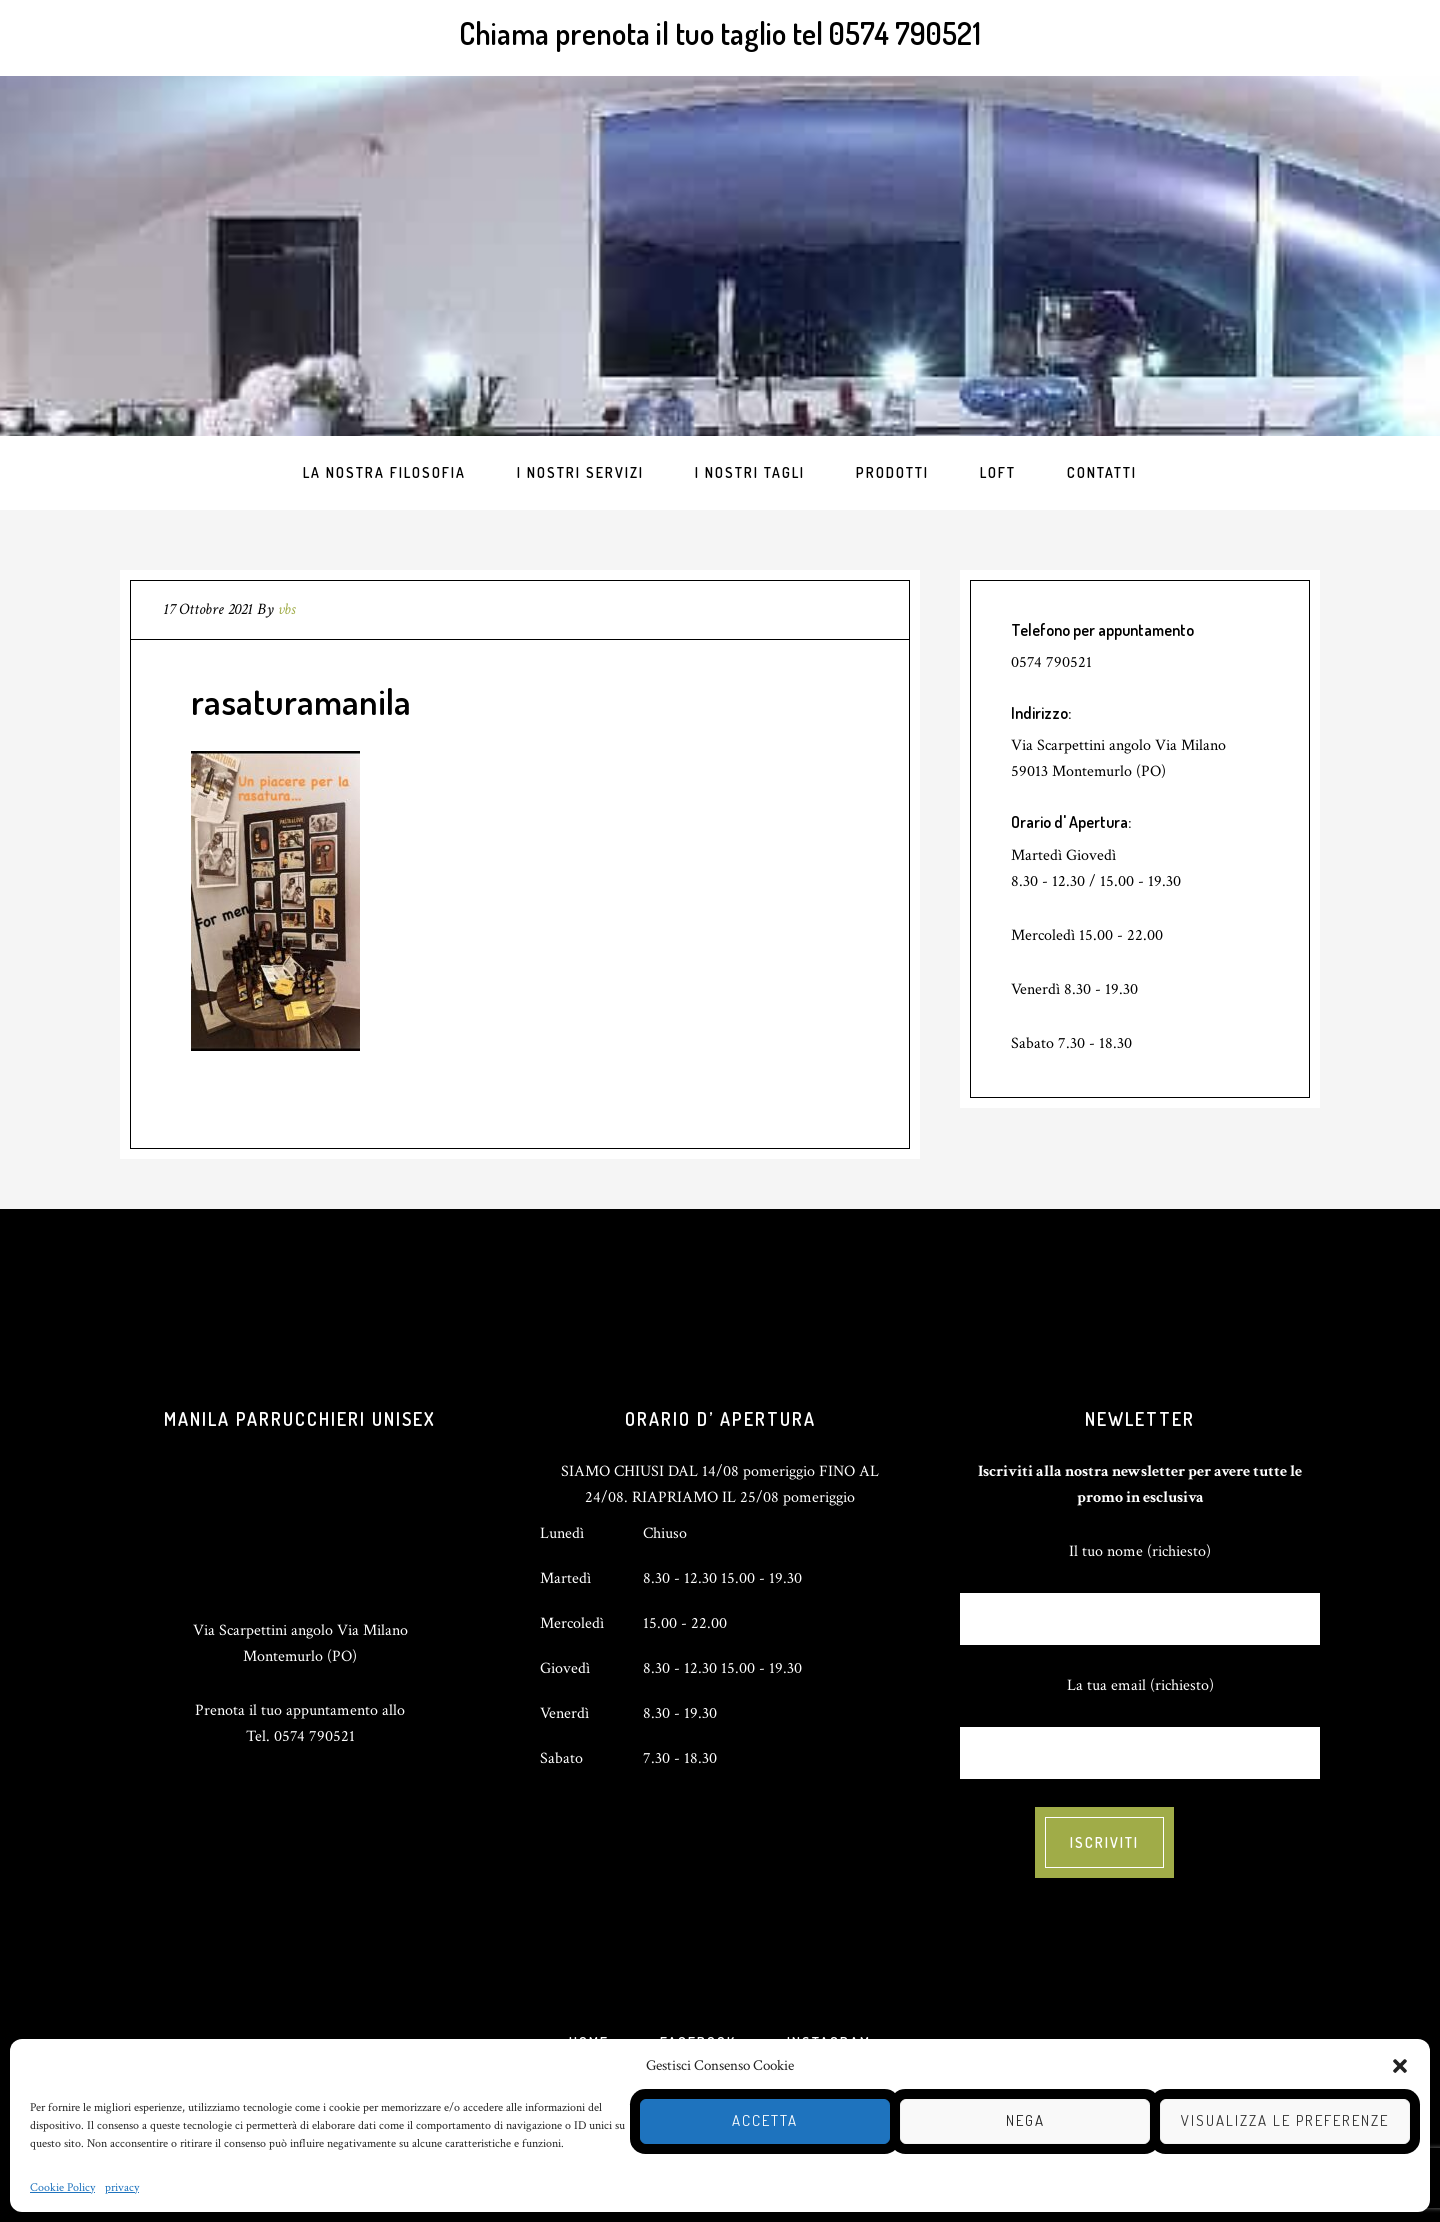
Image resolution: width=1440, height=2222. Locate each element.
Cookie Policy (62, 2187)
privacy (122, 2187)
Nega (1025, 2120)
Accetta (765, 2120)
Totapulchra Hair (720, 256)
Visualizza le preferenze (1285, 2120)
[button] (1400, 2066)
